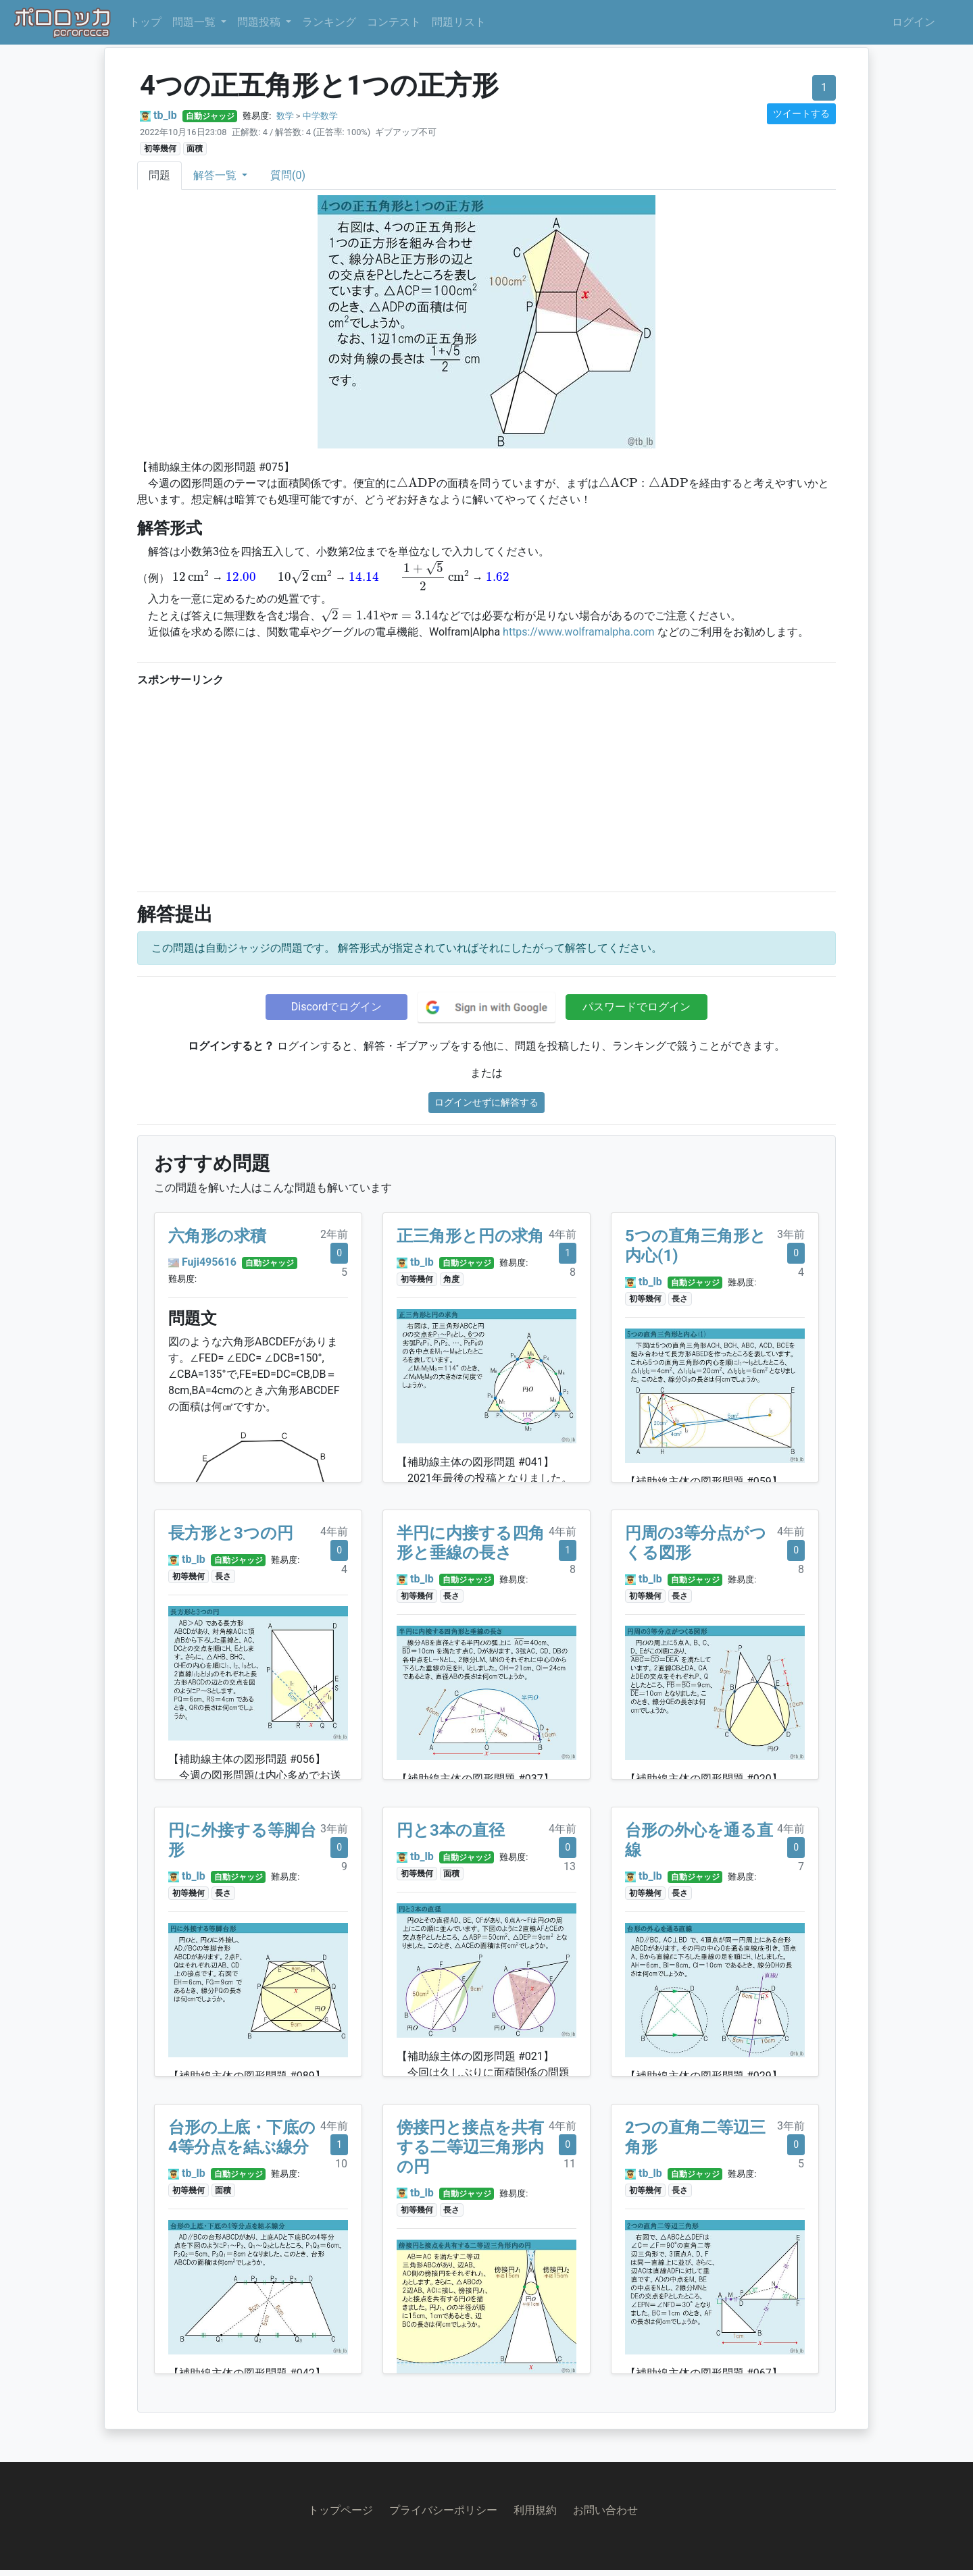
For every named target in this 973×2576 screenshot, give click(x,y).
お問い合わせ (605, 2510)
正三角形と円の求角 (470, 1236)
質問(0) (287, 175)
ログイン (913, 22)
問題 (159, 175)
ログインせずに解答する (486, 1102)
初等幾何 (160, 148)
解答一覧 (216, 175)
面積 (194, 148)
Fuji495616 (209, 1262)
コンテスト (394, 22)
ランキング (329, 22)
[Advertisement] (486, 786)
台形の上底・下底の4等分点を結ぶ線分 (242, 2137)
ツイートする (801, 113)
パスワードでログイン (636, 1006)
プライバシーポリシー (443, 2510)
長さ (680, 1299)
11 (570, 2163)
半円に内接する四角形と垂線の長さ (471, 1543)
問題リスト (459, 22)
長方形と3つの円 (230, 1533)
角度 (451, 1279)
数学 (285, 116)
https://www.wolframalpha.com (578, 631)
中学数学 (320, 116)
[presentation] (416, 482)
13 (570, 1866)
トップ (145, 22)
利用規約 (535, 2510)
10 (341, 2163)
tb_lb (165, 115)
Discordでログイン (336, 1006)
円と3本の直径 (451, 1830)
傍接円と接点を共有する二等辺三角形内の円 (470, 2147)
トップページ (340, 2510)
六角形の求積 (217, 1236)
